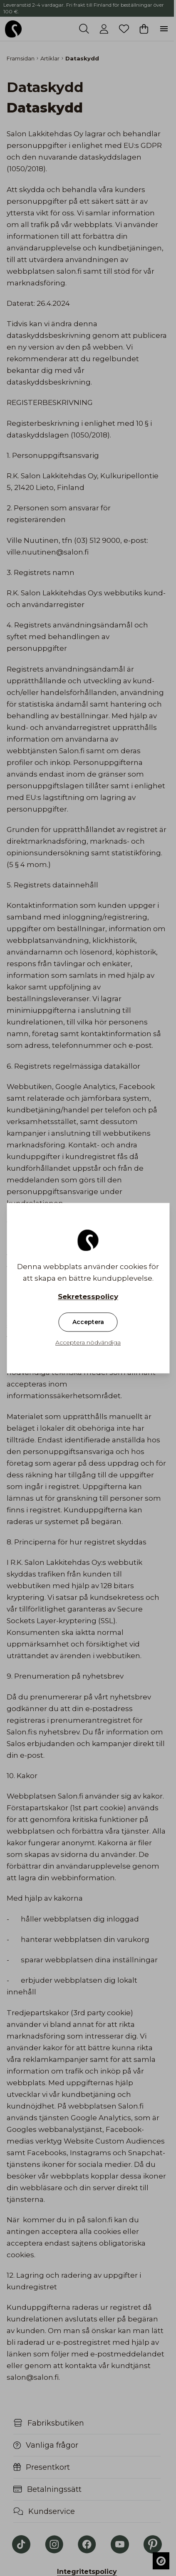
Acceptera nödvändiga (88, 1342)
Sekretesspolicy (88, 1296)
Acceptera (88, 1322)
